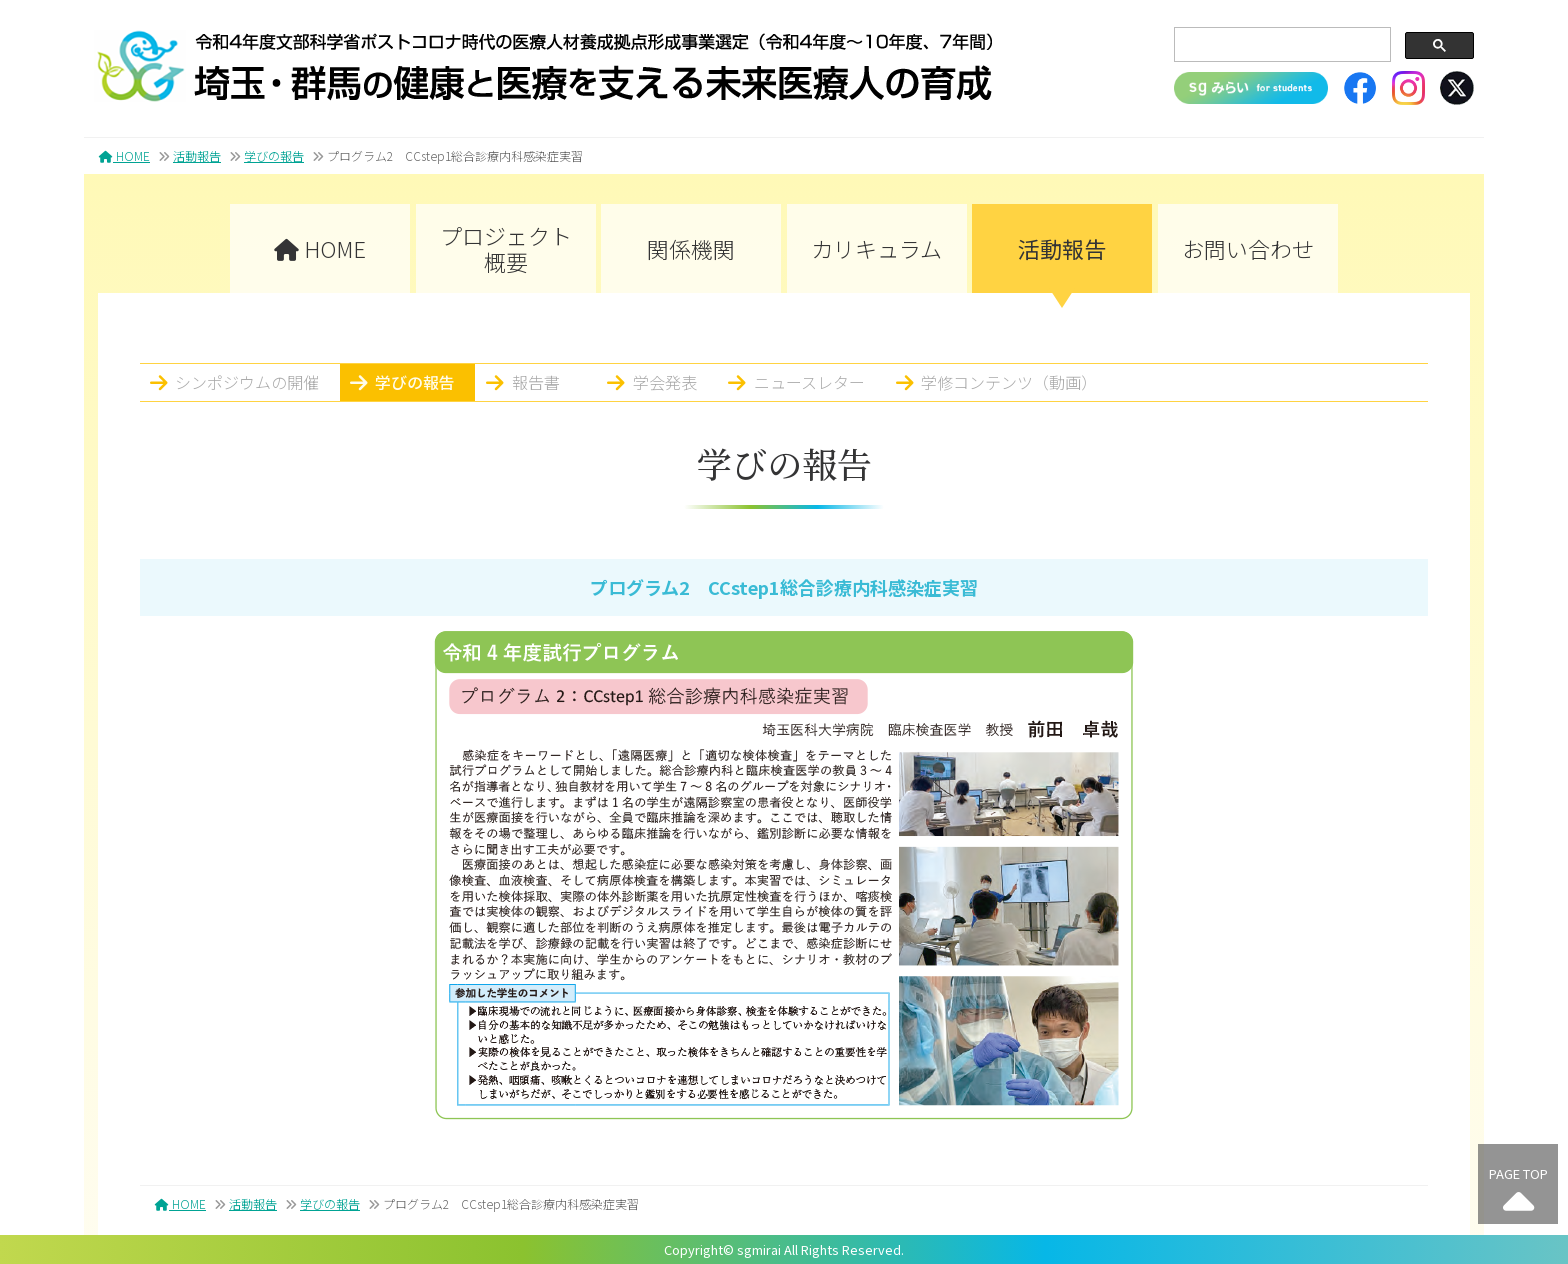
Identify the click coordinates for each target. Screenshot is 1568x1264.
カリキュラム (876, 248)
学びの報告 (274, 155)
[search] (1280, 45)
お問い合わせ (1248, 248)
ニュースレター (809, 382)
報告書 (536, 382)
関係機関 (691, 248)
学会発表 (665, 382)
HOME (124, 155)
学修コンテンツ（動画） (1009, 382)
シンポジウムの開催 (247, 382)
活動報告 (197, 155)
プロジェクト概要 (506, 248)
